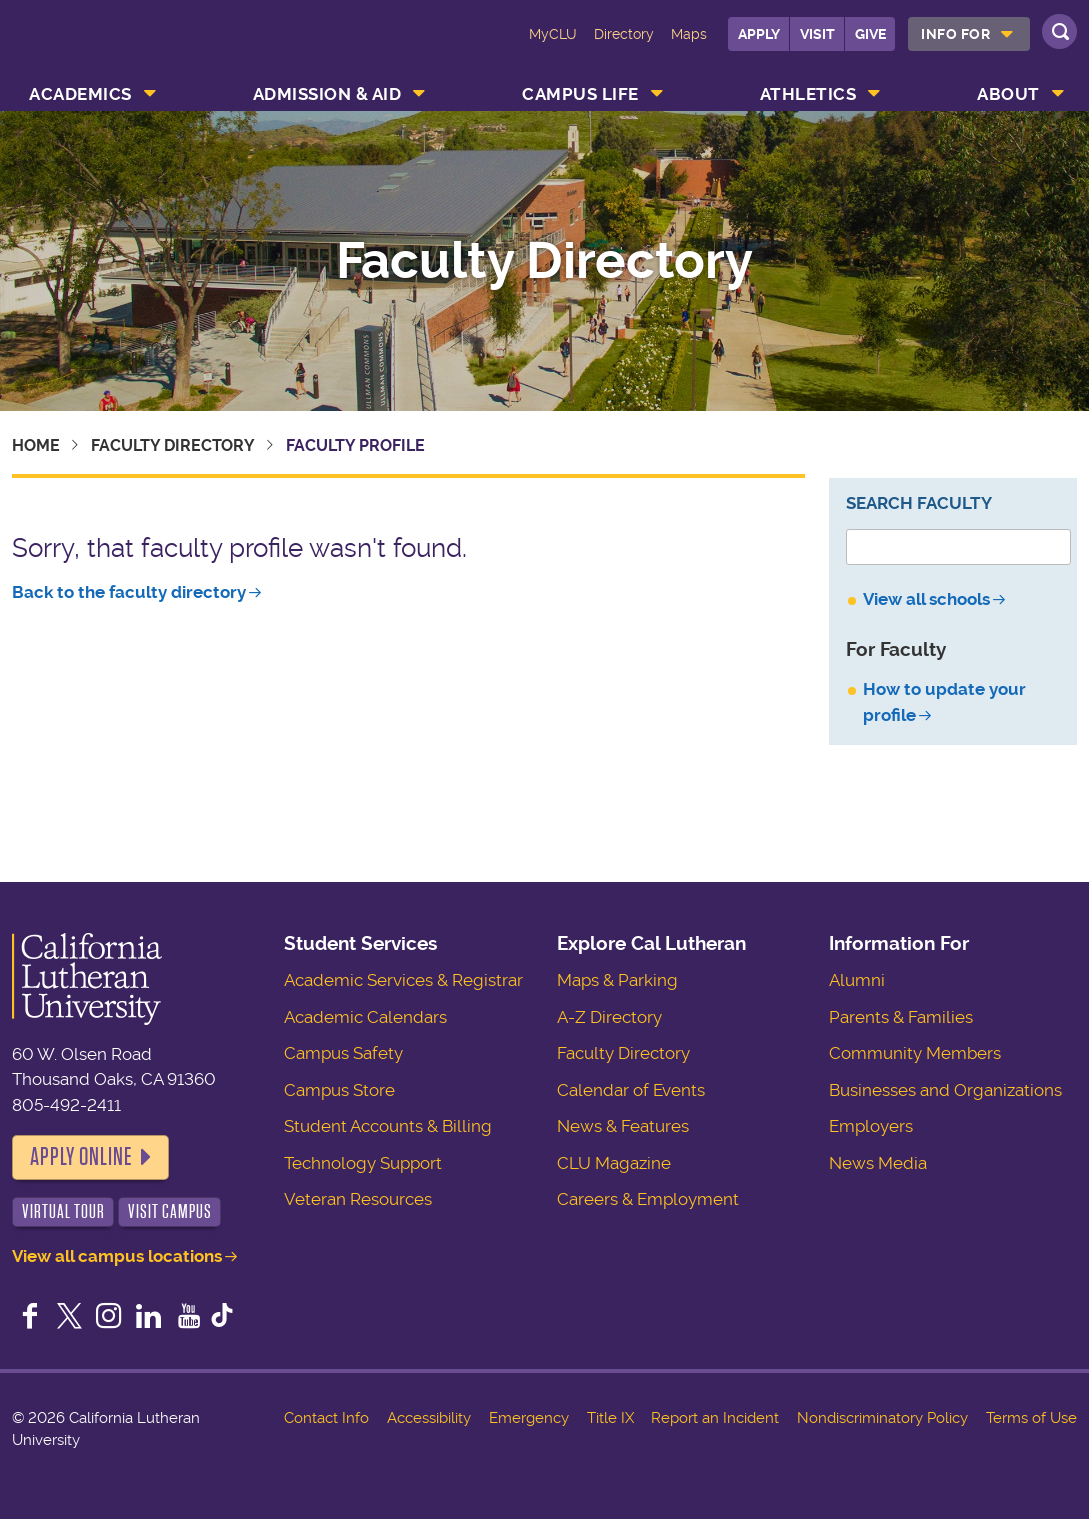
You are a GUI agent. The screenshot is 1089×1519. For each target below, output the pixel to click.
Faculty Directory (544, 261)
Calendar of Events (631, 1090)
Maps (689, 34)
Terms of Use (1031, 1418)
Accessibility (429, 1418)
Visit (817, 34)
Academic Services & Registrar (403, 980)
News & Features (623, 1126)
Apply (759, 34)
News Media (878, 1163)
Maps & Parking (617, 980)
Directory (624, 34)
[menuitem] (969, 34)
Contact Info (326, 1418)
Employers (871, 1126)
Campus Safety (343, 1053)
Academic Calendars (365, 1017)
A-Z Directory (609, 1017)
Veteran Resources (358, 1199)
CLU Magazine (614, 1163)
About (1008, 94)
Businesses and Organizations (945, 1090)
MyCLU (553, 34)
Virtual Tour (63, 1211)
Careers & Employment (648, 1199)
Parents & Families (901, 1017)
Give (870, 34)
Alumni (857, 980)
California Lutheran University (102, 48)
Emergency (529, 1418)
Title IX (610, 1418)
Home (36, 445)
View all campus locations (117, 1256)
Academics (80, 94)
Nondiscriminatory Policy (882, 1418)
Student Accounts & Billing (388, 1126)
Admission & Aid (327, 94)
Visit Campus (170, 1211)
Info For (955, 34)
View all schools (926, 599)
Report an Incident (715, 1418)
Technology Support (363, 1163)
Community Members (915, 1053)
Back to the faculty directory (129, 592)
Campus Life (580, 94)
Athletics (808, 94)
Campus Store (339, 1090)
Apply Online (81, 1157)
